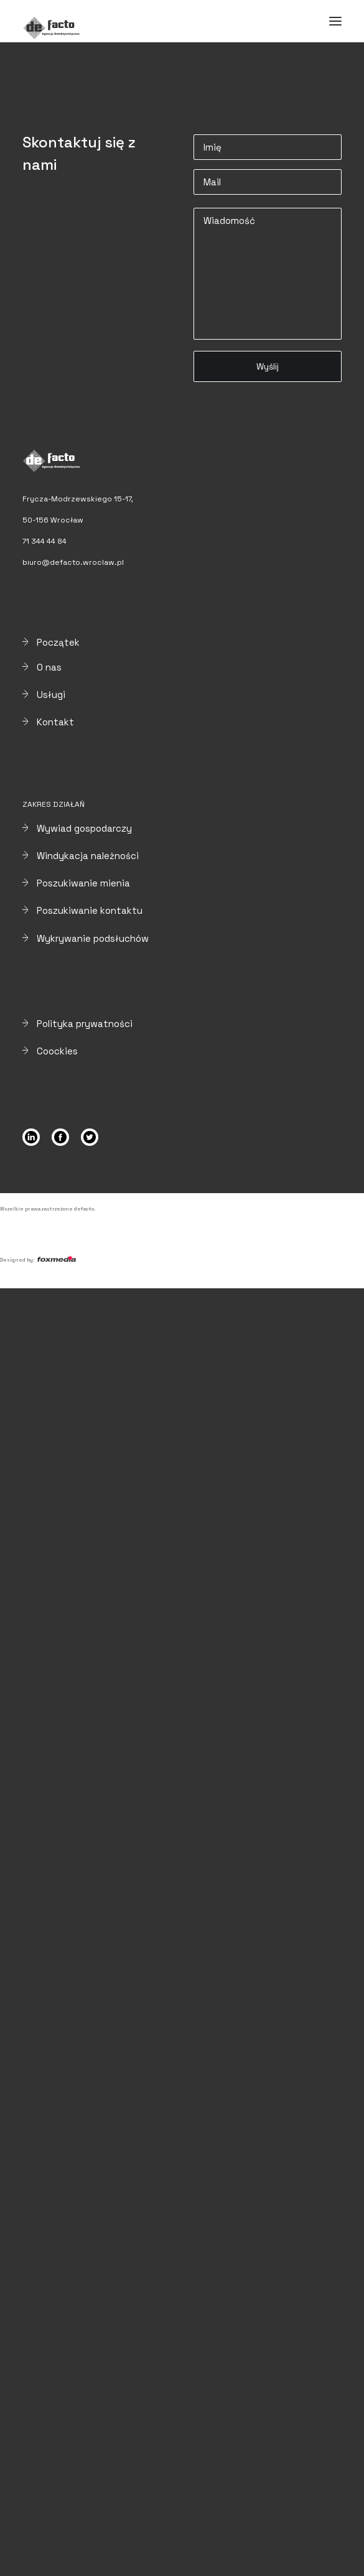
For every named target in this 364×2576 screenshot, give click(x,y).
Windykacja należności (80, 856)
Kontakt (48, 722)
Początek (51, 642)
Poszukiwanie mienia (76, 883)
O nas (42, 667)
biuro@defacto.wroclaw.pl (73, 562)
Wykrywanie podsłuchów (85, 938)
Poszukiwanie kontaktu (82, 910)
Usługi (43, 694)
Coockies (50, 1051)
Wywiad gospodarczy (77, 828)
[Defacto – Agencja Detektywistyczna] (182, 21)
